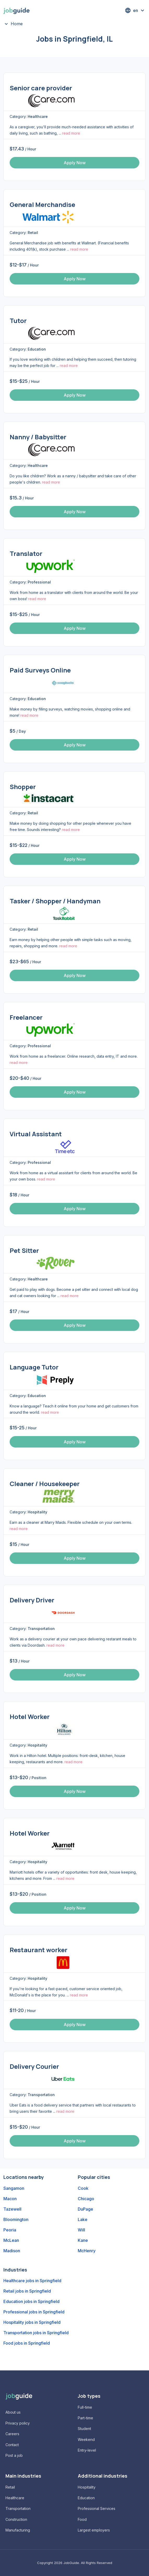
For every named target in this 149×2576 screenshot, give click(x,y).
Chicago (86, 2198)
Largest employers (94, 2530)
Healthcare (14, 2498)
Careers (12, 2434)
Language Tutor (34, 1367)
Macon (10, 2198)
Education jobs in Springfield (31, 2301)
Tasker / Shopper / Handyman (55, 901)
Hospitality (87, 2487)
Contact (12, 2444)
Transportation (18, 2508)
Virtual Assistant (36, 1134)
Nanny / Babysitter (38, 437)
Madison (11, 2250)
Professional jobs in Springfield (33, 2311)
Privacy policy (17, 2423)
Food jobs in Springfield (26, 2343)
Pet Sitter (24, 1250)
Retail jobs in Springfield (27, 2291)
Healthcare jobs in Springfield (32, 2280)
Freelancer (26, 1017)
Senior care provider (41, 88)
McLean (11, 2240)
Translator (26, 553)
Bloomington (15, 2219)
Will (81, 2229)
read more (71, 133)
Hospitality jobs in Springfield (32, 2322)
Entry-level (87, 2450)
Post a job (14, 2455)
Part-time (85, 2418)
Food (82, 2519)
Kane (83, 2240)
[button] (135, 10)
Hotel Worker (30, 1716)
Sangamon (13, 2188)
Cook (83, 2188)
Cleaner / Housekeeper (45, 1483)
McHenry (87, 2250)
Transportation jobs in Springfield (36, 2332)
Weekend (86, 2439)
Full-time (85, 2407)
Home (17, 23)
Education (86, 2498)
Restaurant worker (38, 1949)
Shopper (23, 786)
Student (84, 2428)
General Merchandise (42, 204)
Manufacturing (17, 2530)
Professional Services (96, 2508)
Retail (10, 2487)
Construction (16, 2519)
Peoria (9, 2229)
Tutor (18, 320)
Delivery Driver (32, 1600)
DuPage (85, 2209)
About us (13, 2412)
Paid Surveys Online (40, 670)
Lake (82, 2219)
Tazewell (12, 2209)
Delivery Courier (34, 2066)
